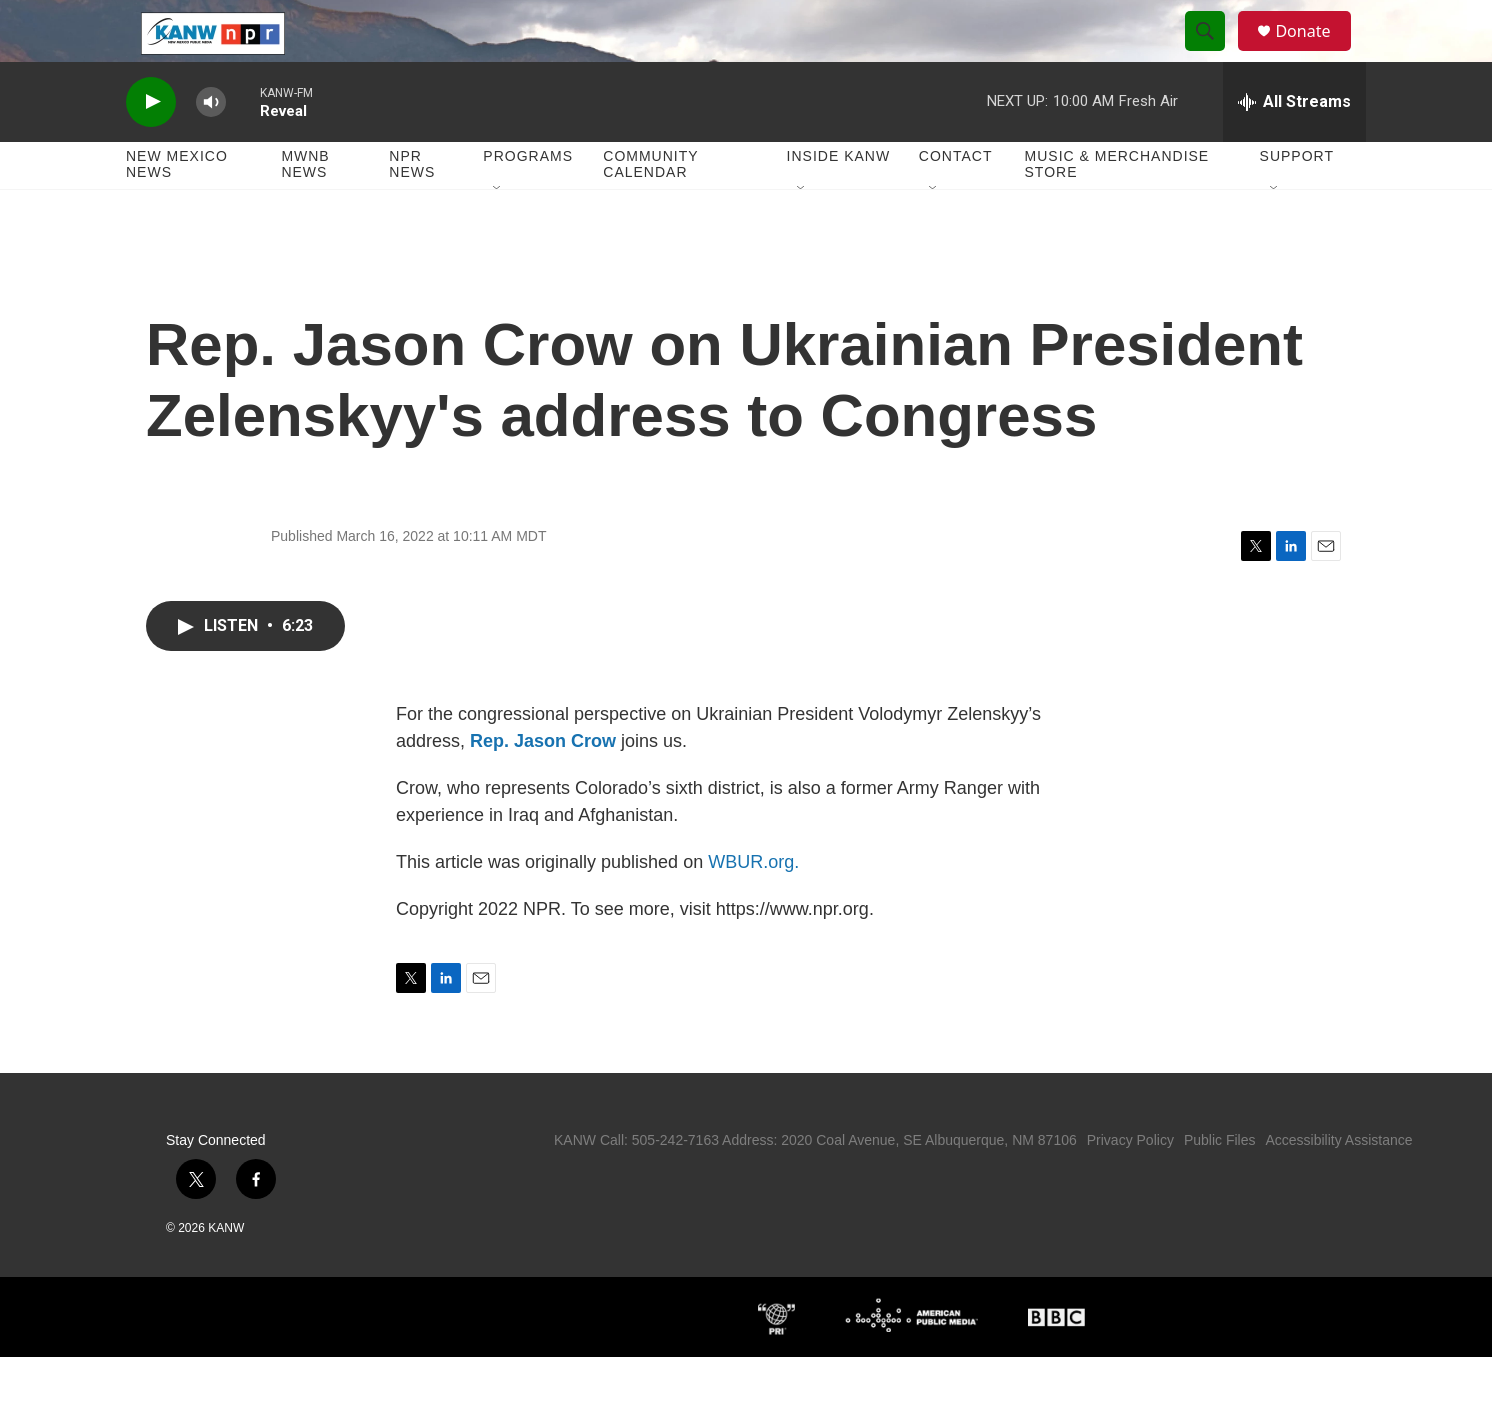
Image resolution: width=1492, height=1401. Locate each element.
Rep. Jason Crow (543, 785)
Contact (956, 200)
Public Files (1220, 1184)
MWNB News (305, 208)
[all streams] (1294, 145)
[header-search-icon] (1214, 53)
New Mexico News (177, 208)
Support (1297, 200)
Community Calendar (650, 208)
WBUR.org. (753, 906)
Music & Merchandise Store (1117, 208)
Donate (1315, 52)
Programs (528, 200)
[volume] (211, 145)
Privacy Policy (1130, 1184)
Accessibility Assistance (1338, 1184)
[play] (151, 145)
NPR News (412, 208)
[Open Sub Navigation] (498, 232)
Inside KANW (839, 200)
